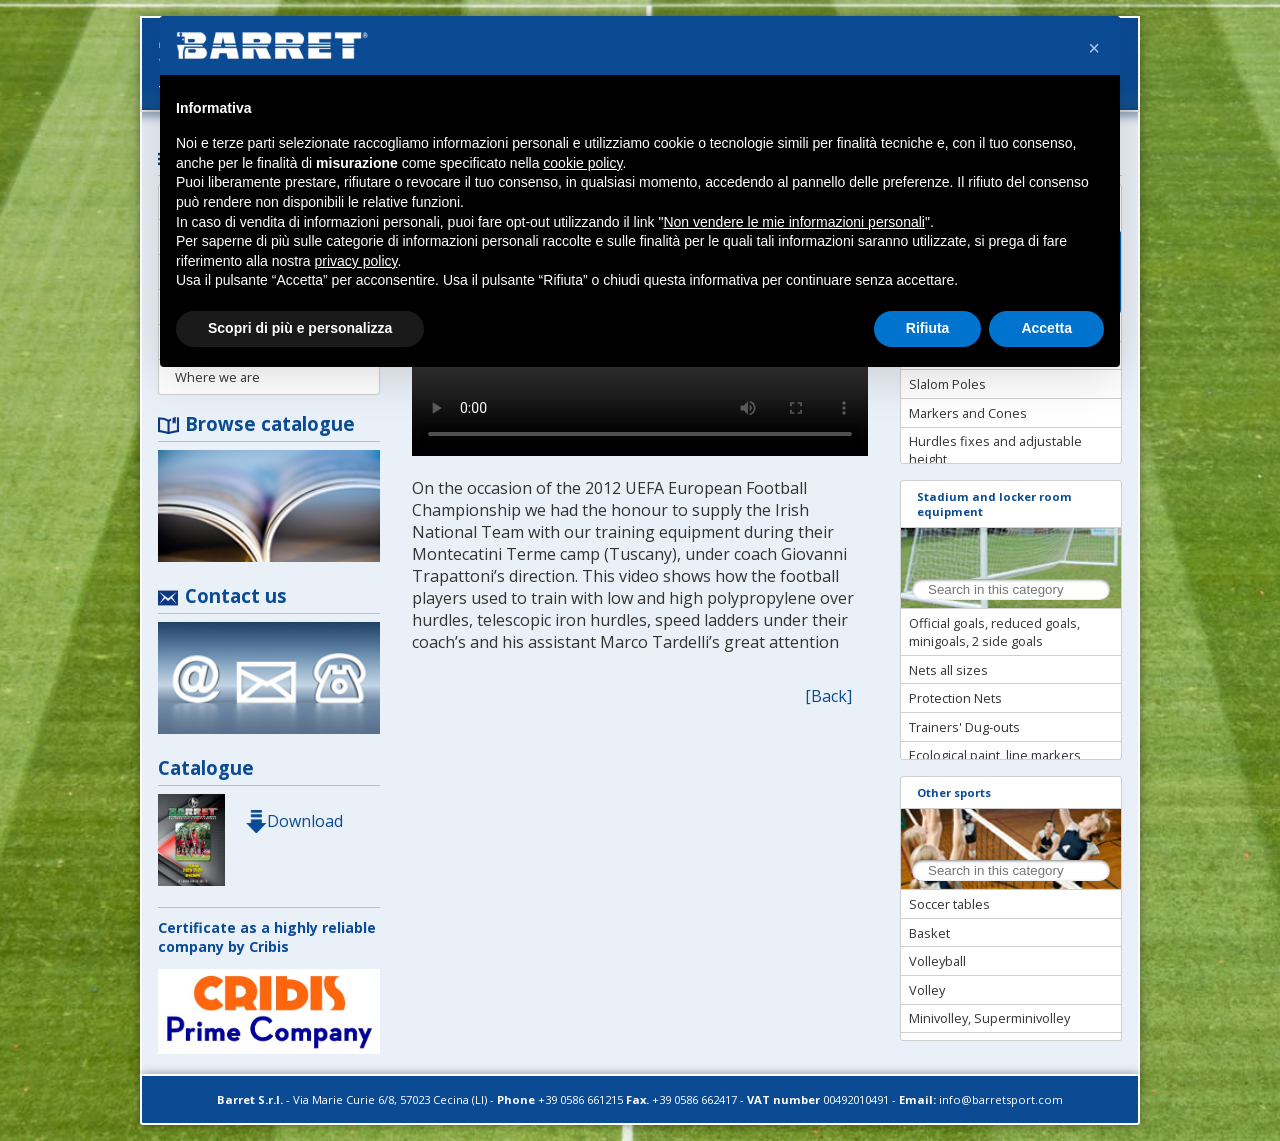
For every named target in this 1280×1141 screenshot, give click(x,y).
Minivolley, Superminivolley (989, 1018)
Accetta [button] (1046, 328)
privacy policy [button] (356, 261)
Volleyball (937, 961)
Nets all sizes (948, 670)
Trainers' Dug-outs (964, 727)
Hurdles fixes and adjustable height (995, 450)
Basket (929, 933)
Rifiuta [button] (928, 328)
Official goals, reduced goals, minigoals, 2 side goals (994, 632)
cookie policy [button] (582, 163)
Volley (927, 990)
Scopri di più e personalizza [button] (300, 328)
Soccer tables (949, 904)
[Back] (828, 696)
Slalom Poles (947, 384)
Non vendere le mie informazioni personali (793, 222)
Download (294, 821)
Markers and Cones (968, 413)
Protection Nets (955, 698)
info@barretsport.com (1001, 1099)
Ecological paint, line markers (995, 755)
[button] (1094, 48)
